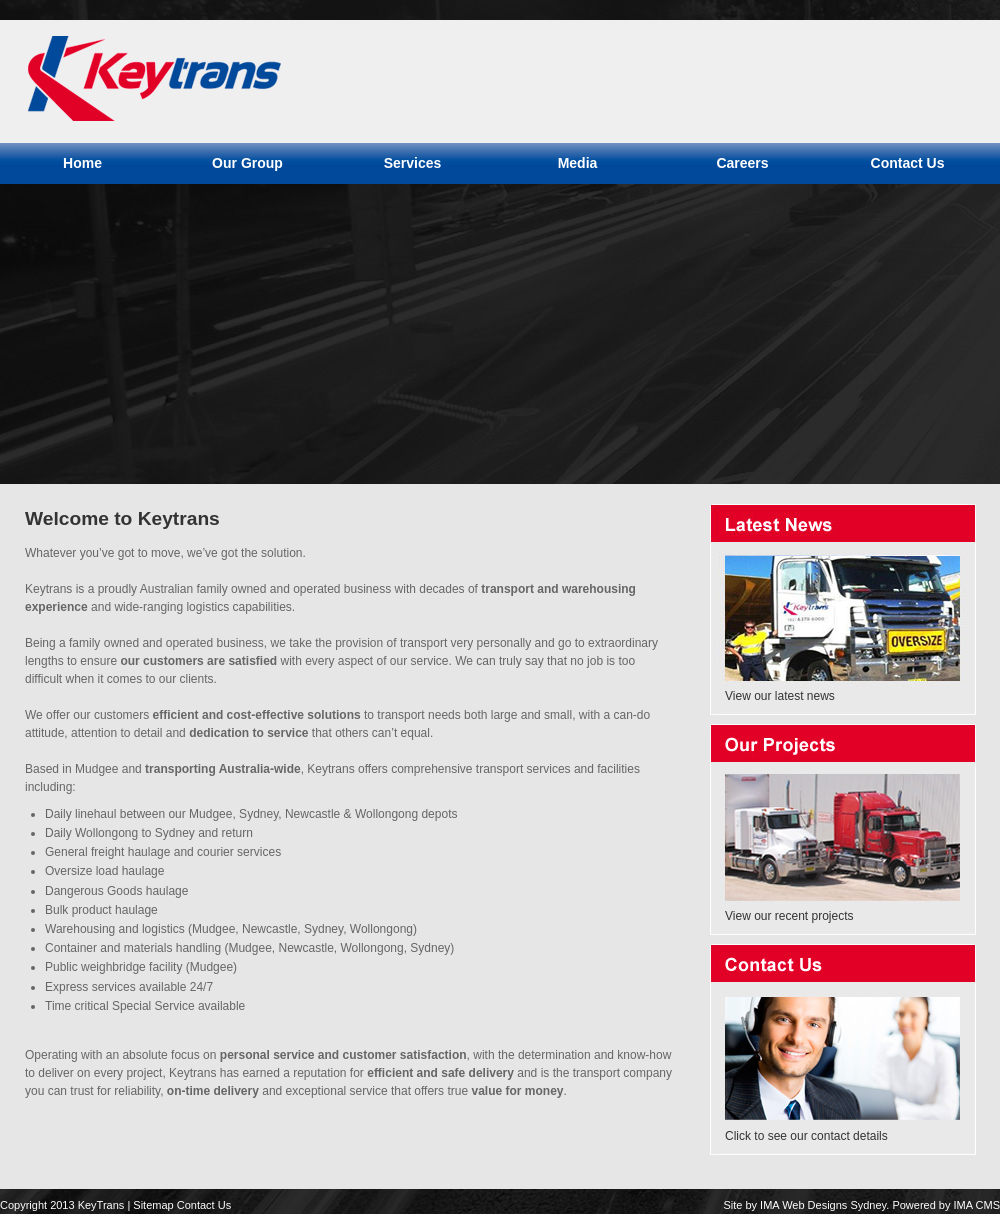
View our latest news (780, 696)
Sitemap (153, 1205)
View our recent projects (789, 916)
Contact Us (204, 1205)
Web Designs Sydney (834, 1205)
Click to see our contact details (806, 1136)
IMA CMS (977, 1205)
